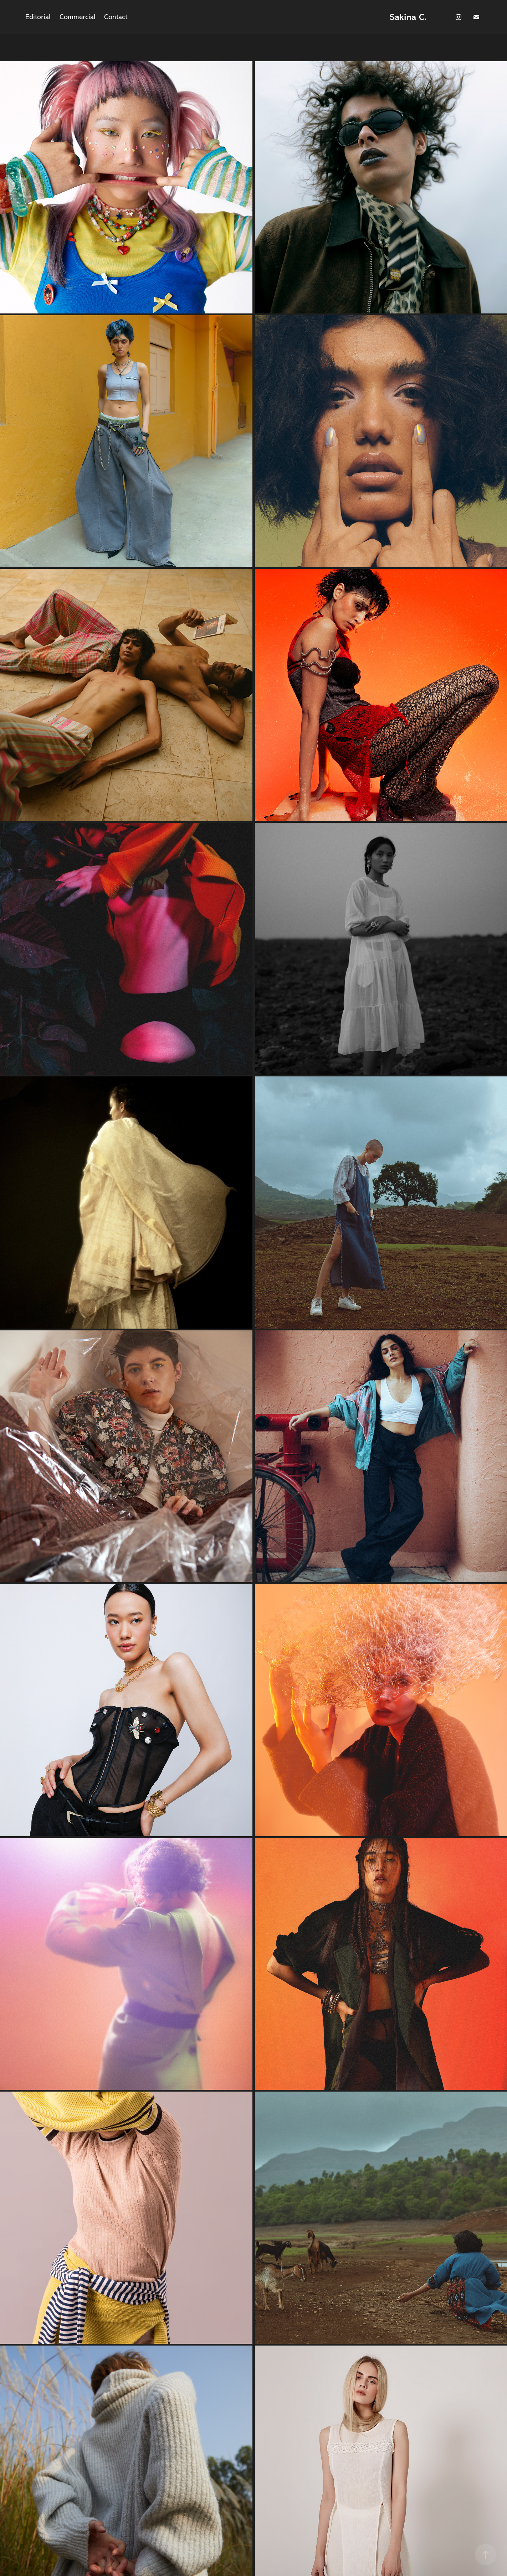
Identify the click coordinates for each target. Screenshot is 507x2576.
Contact (115, 17)
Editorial (38, 17)
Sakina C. (408, 17)
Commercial (78, 17)
